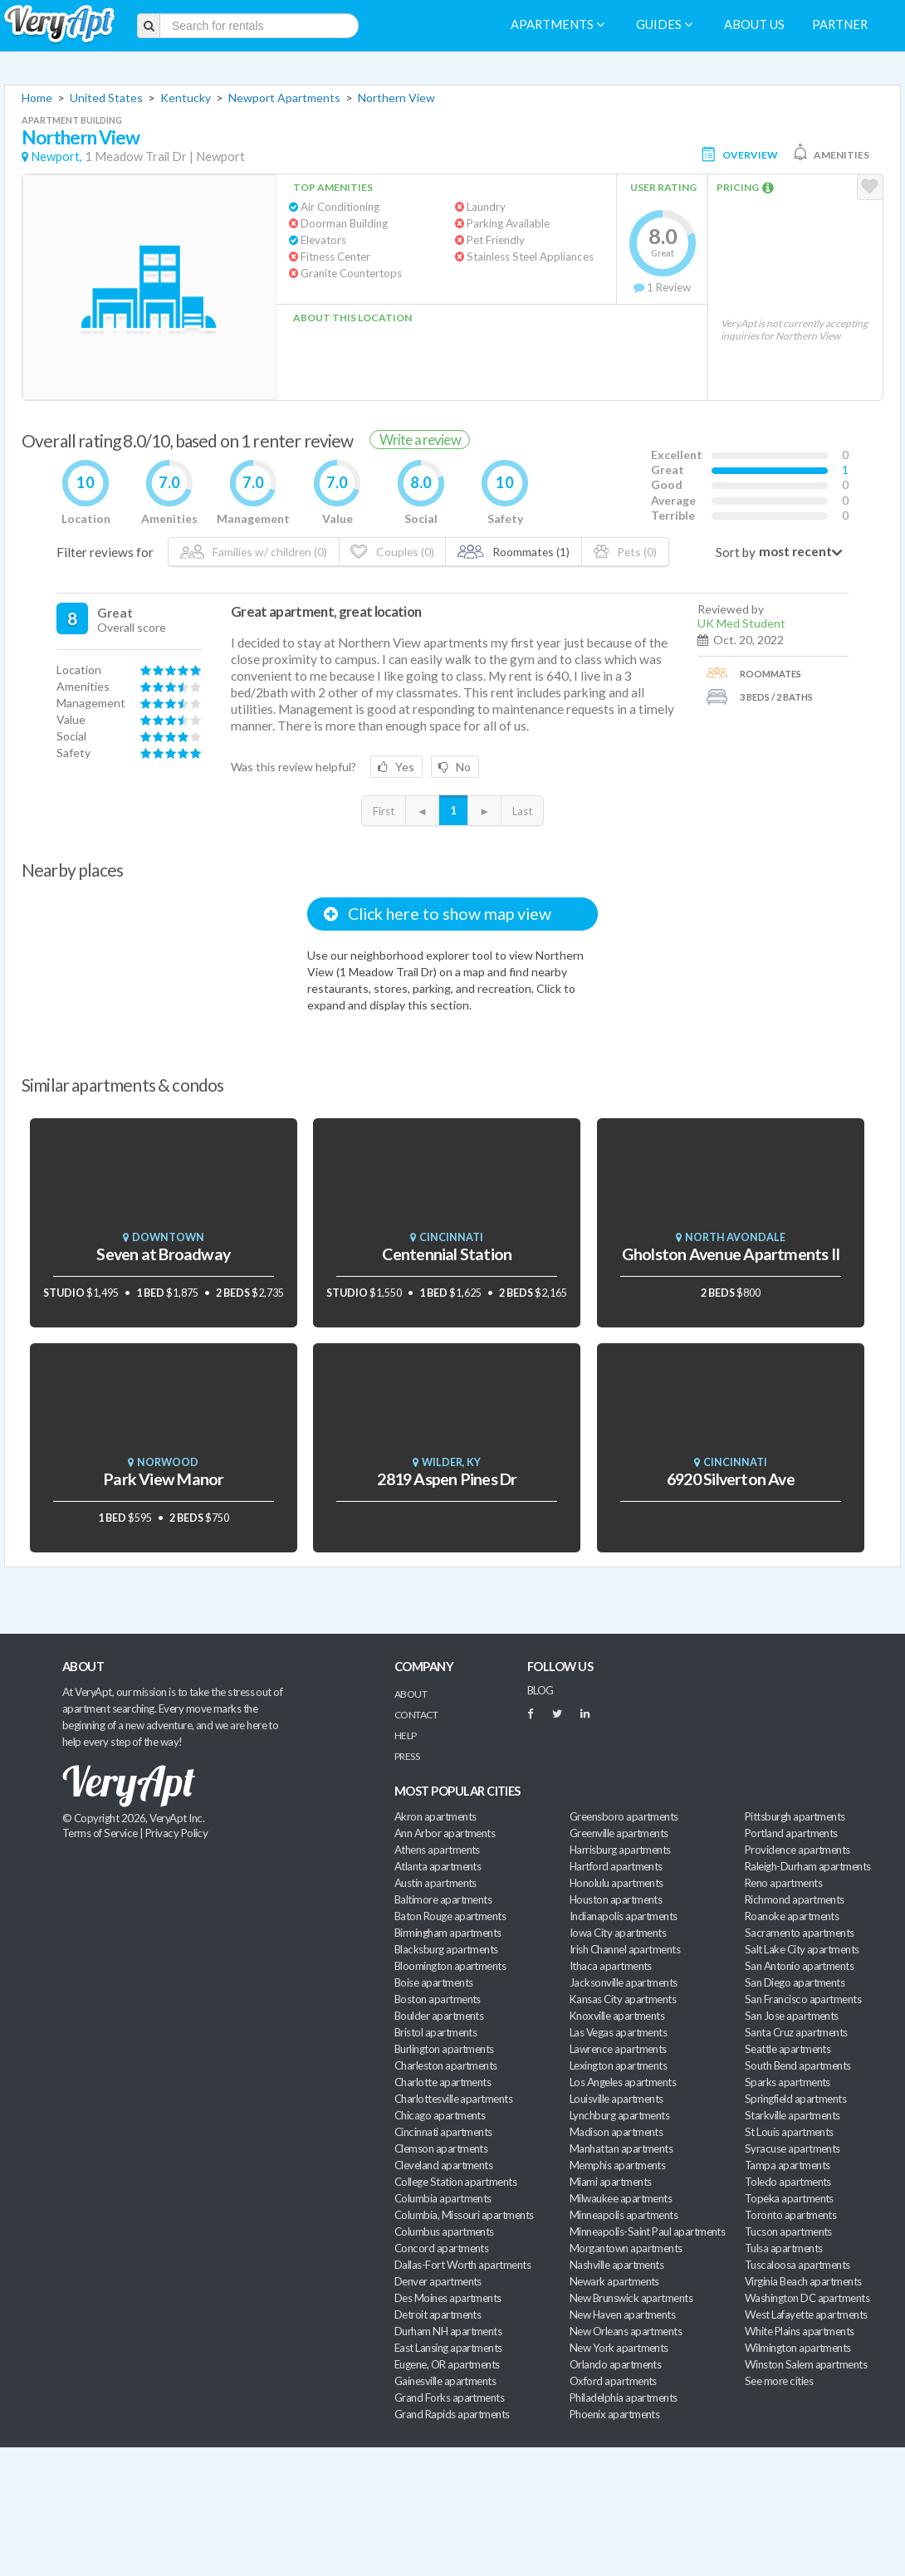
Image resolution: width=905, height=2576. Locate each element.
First (383, 811)
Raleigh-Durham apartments (808, 1866)
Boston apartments (437, 1999)
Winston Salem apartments (806, 2364)
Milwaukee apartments (621, 2198)
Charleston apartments (445, 2065)
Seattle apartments (787, 2048)
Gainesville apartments (445, 2381)
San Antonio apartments (799, 1965)
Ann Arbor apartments (444, 1833)
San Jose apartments (792, 2015)
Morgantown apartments (626, 2248)
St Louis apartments (789, 2132)
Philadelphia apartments (624, 2397)
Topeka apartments (789, 2198)
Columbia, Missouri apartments (464, 2215)
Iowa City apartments (618, 1932)
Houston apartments (616, 1899)
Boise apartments (433, 1982)
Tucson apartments (788, 2231)
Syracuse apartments (792, 2148)
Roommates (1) (513, 552)
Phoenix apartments (614, 2414)
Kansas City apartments (623, 1999)
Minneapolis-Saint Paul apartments (647, 2231)
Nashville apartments (616, 2264)
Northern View (396, 97)
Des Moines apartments (447, 2298)
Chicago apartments (439, 2115)
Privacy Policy (176, 1833)
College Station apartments (455, 2181)
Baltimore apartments (443, 1899)
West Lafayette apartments (806, 2314)
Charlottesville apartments (453, 2098)
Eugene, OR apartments (447, 2364)
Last (522, 811)
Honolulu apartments (616, 1882)
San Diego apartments (794, 1982)
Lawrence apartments (618, 2048)
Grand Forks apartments (449, 2397)
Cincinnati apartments (443, 2132)
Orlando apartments (615, 2364)
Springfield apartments (795, 2098)
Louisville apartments (616, 2098)
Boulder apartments (438, 2015)
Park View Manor (163, 1478)
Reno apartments (783, 1882)
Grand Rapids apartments (452, 2414)
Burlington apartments (444, 2048)
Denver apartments (438, 2281)
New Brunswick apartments (631, 2298)
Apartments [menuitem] (557, 24)
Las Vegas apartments (618, 2032)
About (410, 1694)
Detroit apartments (437, 2314)
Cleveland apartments (443, 2165)
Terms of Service (99, 1833)
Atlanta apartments (437, 1866)
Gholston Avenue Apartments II (730, 1254)
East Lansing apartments (448, 2347)
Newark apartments (614, 2281)
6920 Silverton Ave (731, 1478)
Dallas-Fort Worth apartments (462, 2264)
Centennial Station (446, 1254)
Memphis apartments (617, 2165)
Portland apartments (791, 1833)
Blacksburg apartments (446, 1949)
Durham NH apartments (447, 2331)
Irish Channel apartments (625, 1949)
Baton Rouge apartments (450, 1916)
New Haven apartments (622, 2314)
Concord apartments (441, 2248)
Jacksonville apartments (624, 1982)
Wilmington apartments (798, 2347)
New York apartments (619, 2347)
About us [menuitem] (754, 24)
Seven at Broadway (163, 1254)
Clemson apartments (440, 2148)
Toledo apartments (788, 2181)
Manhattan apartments (621, 2148)
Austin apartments (435, 1882)
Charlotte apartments (442, 2082)
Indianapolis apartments (624, 1916)
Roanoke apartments (792, 1916)
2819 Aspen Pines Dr (446, 1478)
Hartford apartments (616, 1866)
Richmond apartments (794, 1899)
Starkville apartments (792, 2115)
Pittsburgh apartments (795, 1816)
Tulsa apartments (783, 2248)
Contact (416, 1714)
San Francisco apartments (803, 1999)
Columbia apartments (443, 2198)
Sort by (736, 552)
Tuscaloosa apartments (797, 2264)
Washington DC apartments (807, 2298)
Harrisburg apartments (620, 1849)
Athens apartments (437, 1849)
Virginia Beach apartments (803, 2281)
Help (405, 1735)
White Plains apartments (799, 2331)
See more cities (779, 2381)
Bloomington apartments (450, 1965)
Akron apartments (435, 1816)
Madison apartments (616, 2132)
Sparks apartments (787, 2082)
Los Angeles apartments (623, 2082)
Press (406, 1756)
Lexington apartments (618, 2065)
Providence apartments (797, 1849)
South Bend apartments (798, 2065)
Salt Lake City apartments (802, 1949)
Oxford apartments (613, 2381)
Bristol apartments (435, 2032)
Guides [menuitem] (664, 24)
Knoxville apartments (617, 2015)
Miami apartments (610, 2181)
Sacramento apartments (799, 1932)
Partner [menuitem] (840, 24)
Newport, (56, 156)
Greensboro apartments (624, 1816)
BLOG (540, 1690)
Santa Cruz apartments (796, 2032)
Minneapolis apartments (624, 2215)
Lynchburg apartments (619, 2115)
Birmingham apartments (447, 1932)
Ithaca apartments (611, 1965)
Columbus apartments (444, 2231)
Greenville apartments (619, 1833)
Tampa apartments (787, 2165)
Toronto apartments (790, 2215)
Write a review (420, 439)
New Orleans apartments (626, 2331)
